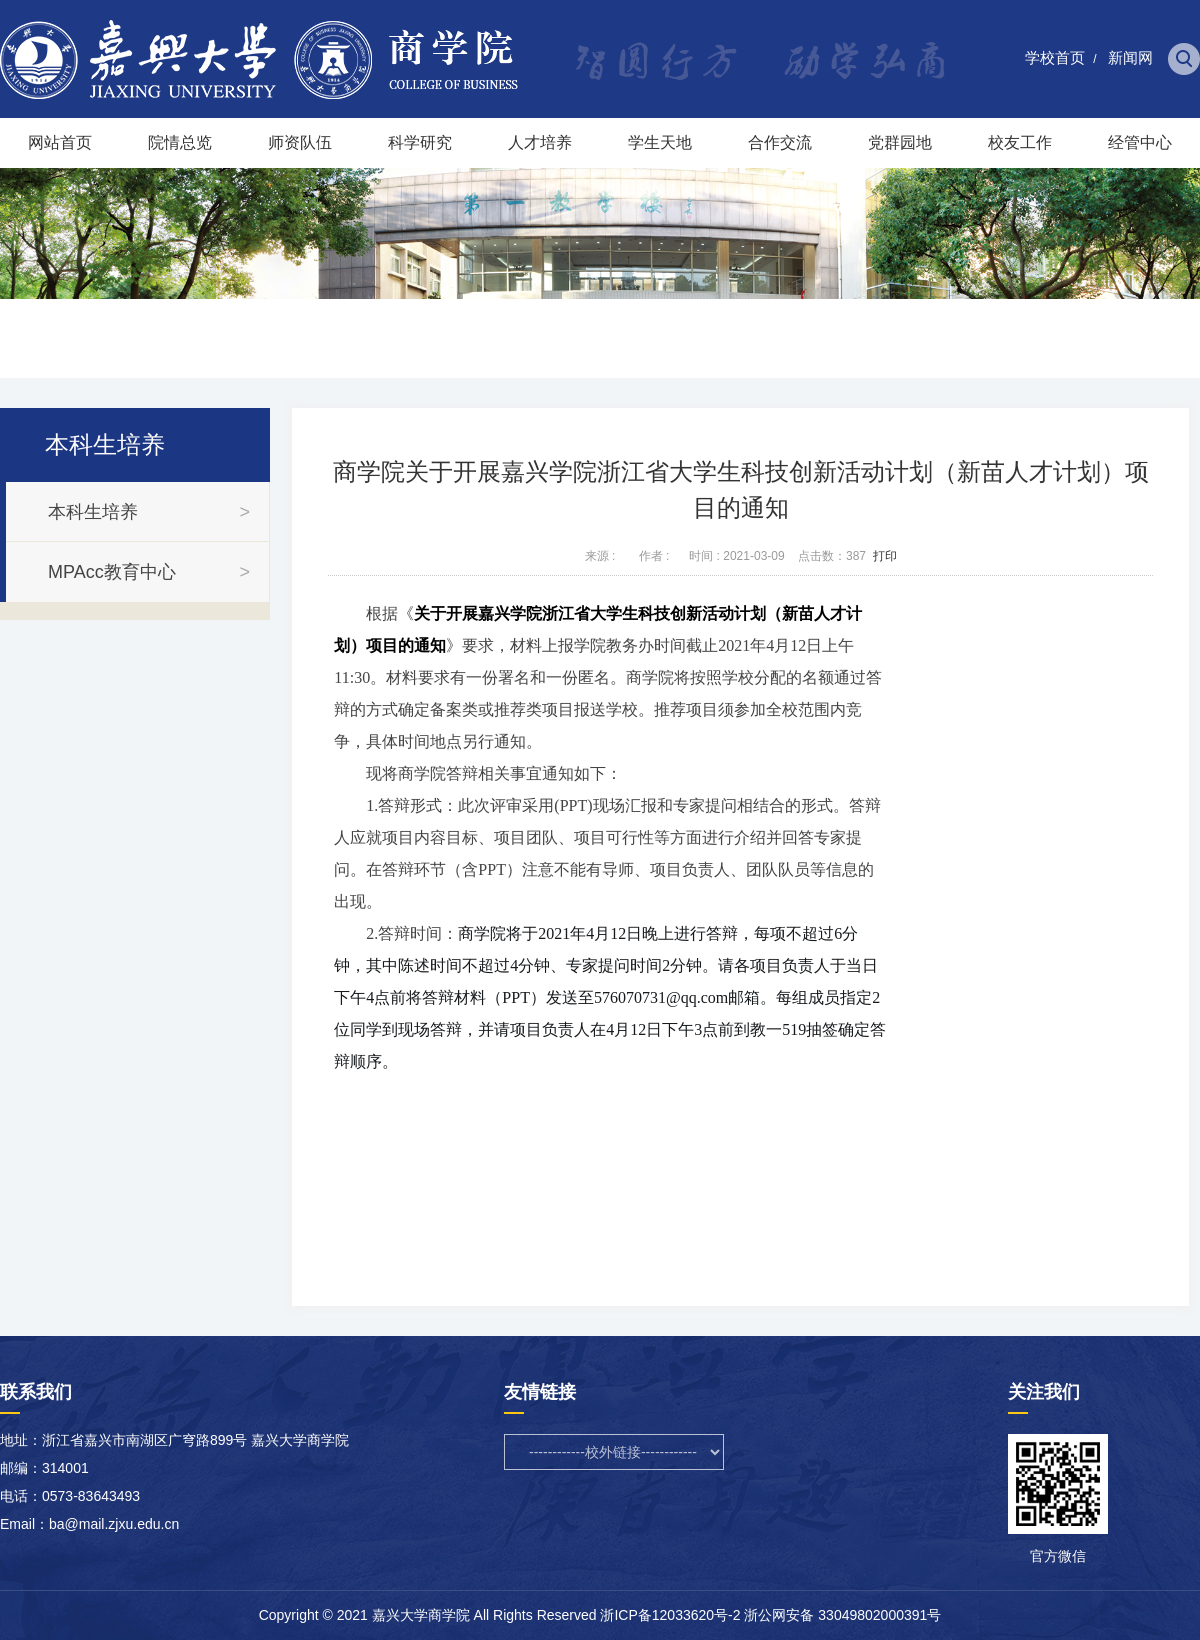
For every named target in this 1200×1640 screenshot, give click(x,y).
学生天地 (660, 142)
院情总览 (180, 142)
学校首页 (1055, 57)
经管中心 (1140, 142)
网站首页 (60, 142)
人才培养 (540, 142)
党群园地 (900, 142)
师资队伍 (300, 142)
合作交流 (780, 142)
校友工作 (1020, 142)
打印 (885, 556)
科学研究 (420, 142)
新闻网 (1130, 57)
